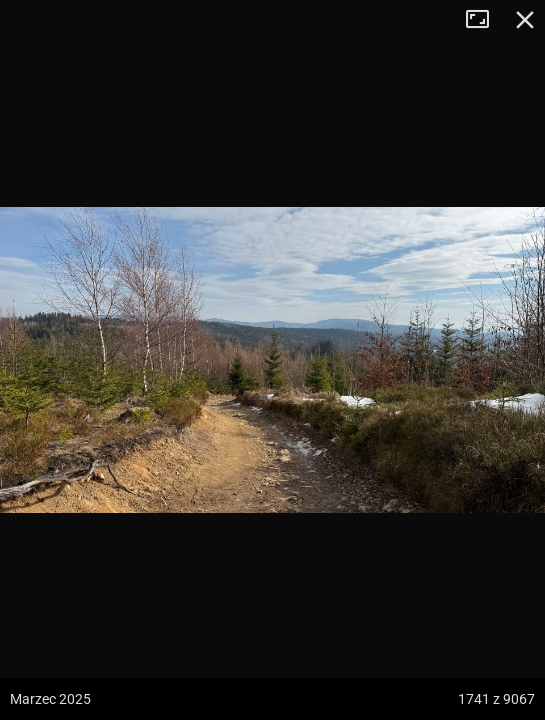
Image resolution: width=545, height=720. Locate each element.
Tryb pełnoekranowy (485, 20)
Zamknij (525, 20)
